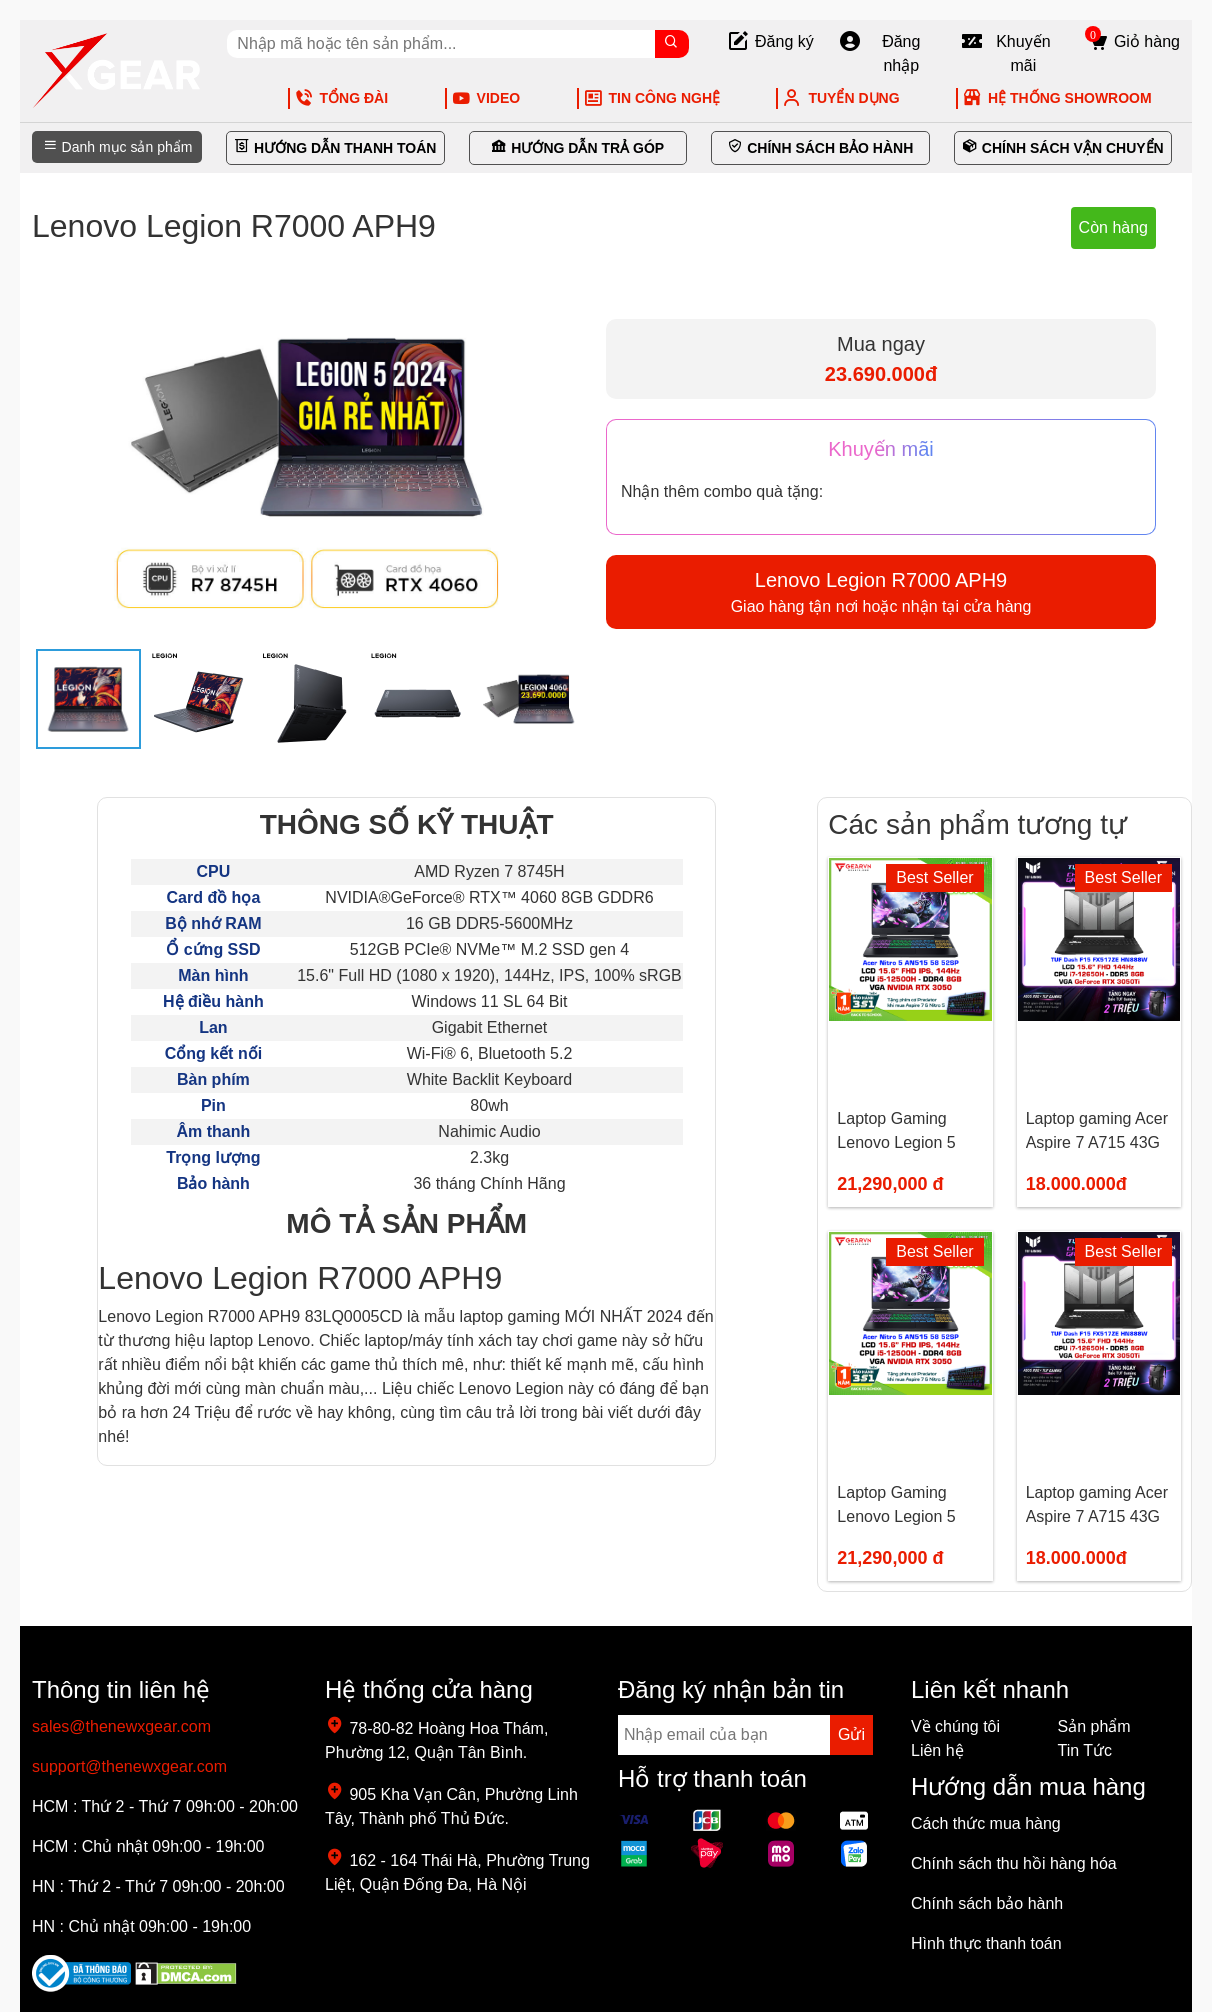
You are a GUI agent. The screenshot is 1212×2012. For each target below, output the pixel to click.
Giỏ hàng (1132, 42)
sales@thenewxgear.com (121, 1726)
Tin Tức (1085, 1750)
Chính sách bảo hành (987, 1903)
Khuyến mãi (1005, 54)
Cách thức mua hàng (986, 1823)
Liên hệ (937, 1750)
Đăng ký (770, 42)
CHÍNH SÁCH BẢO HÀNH (820, 148)
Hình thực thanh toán (986, 1943)
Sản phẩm (1094, 1726)
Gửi (851, 1734)
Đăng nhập (879, 54)
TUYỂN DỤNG (840, 98)
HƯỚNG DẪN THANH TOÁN (335, 148)
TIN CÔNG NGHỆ (651, 98)
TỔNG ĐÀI (341, 98)
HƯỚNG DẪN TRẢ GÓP (577, 148)
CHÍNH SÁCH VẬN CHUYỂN (1063, 148)
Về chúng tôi (955, 1726)
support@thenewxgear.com (129, 1766)
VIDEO (486, 98)
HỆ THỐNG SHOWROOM (1057, 98)
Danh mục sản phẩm (117, 147)
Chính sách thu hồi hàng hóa (1014, 1863)
